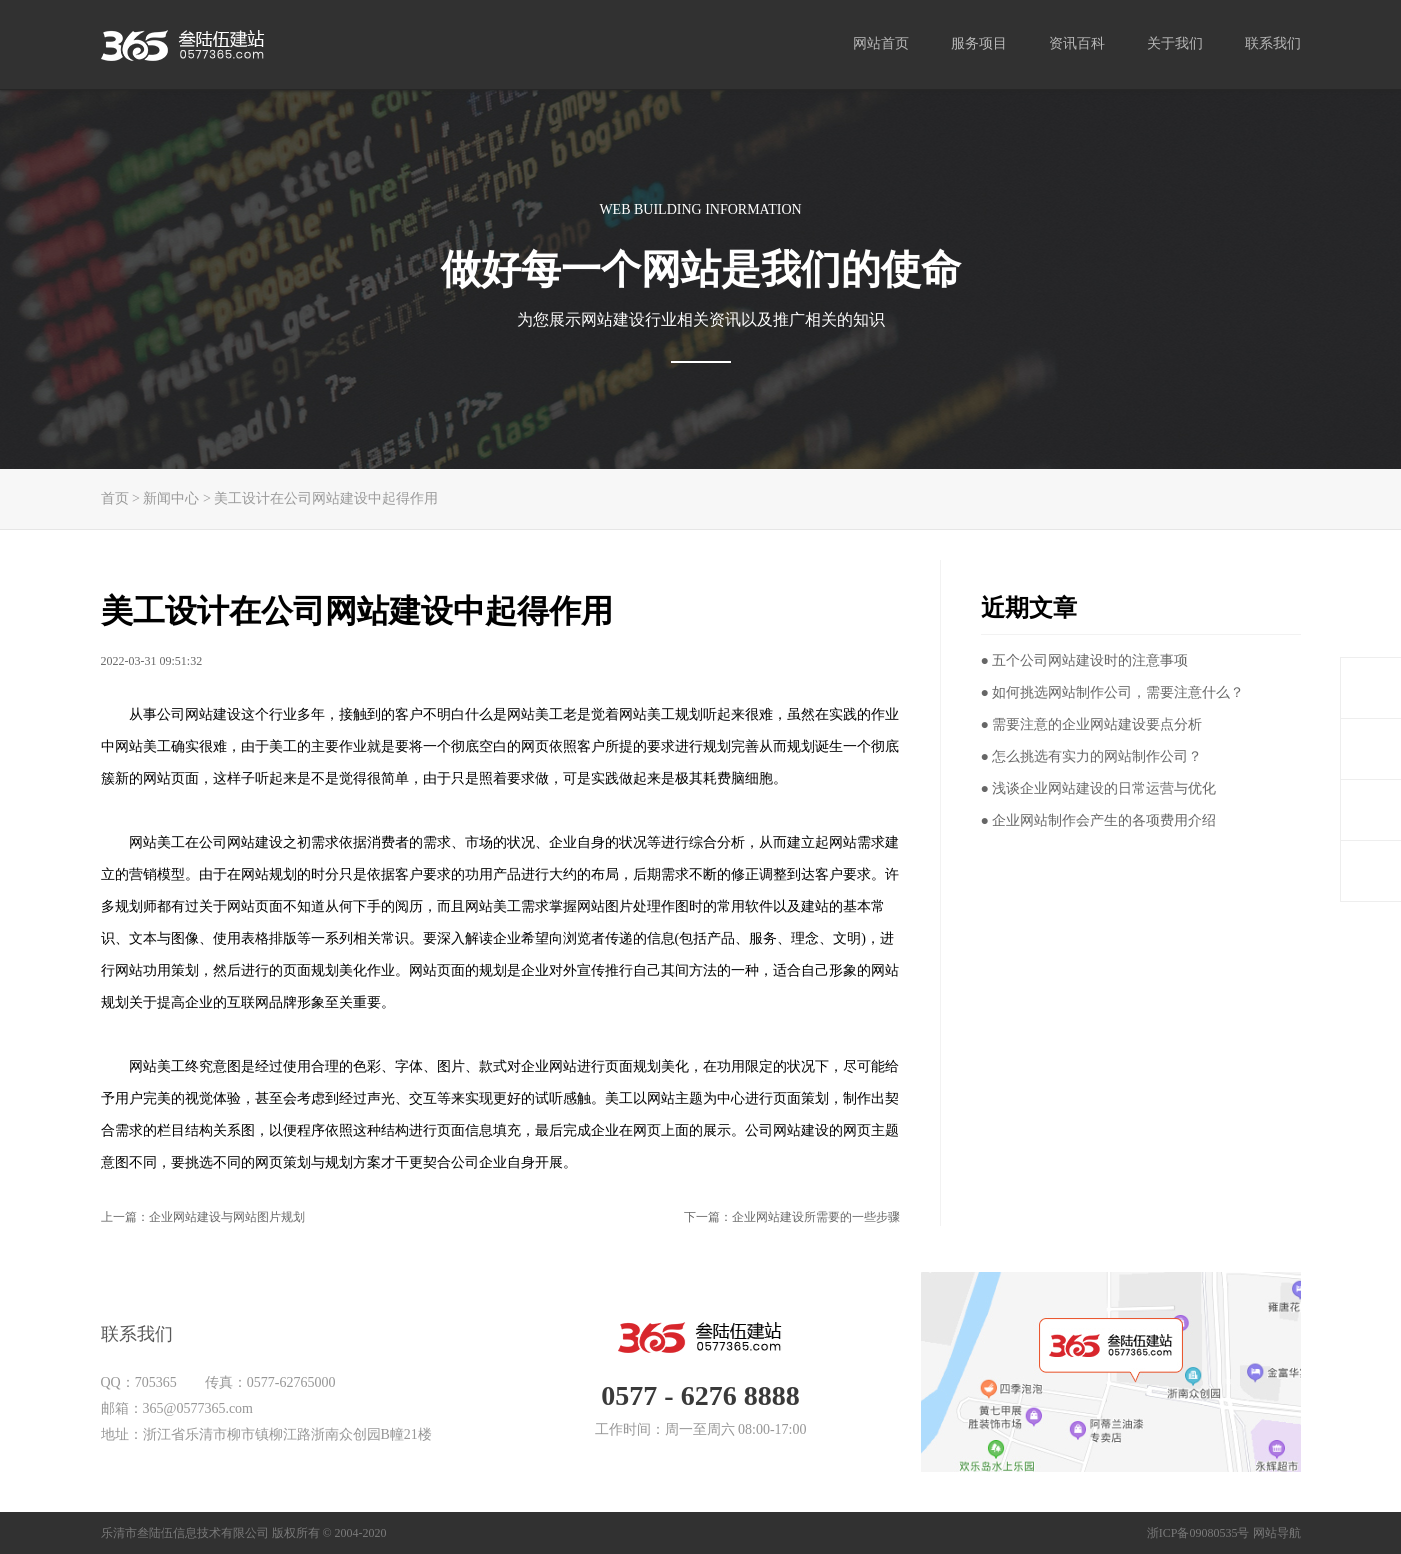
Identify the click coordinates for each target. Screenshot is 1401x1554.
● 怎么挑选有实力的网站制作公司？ (1092, 756)
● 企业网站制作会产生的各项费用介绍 (1099, 820)
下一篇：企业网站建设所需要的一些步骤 (792, 1217)
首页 (115, 498)
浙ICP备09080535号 (1198, 1533)
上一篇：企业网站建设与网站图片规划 (203, 1217)
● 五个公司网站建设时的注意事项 (1085, 660)
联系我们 (1273, 43)
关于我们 (1175, 43)
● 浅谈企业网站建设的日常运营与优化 (1099, 788)
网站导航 (1277, 1533)
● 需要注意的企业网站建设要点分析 (1092, 724)
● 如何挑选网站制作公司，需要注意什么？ (1113, 692)
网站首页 (881, 43)
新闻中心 (171, 498)
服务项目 (979, 43)
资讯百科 (1077, 43)
